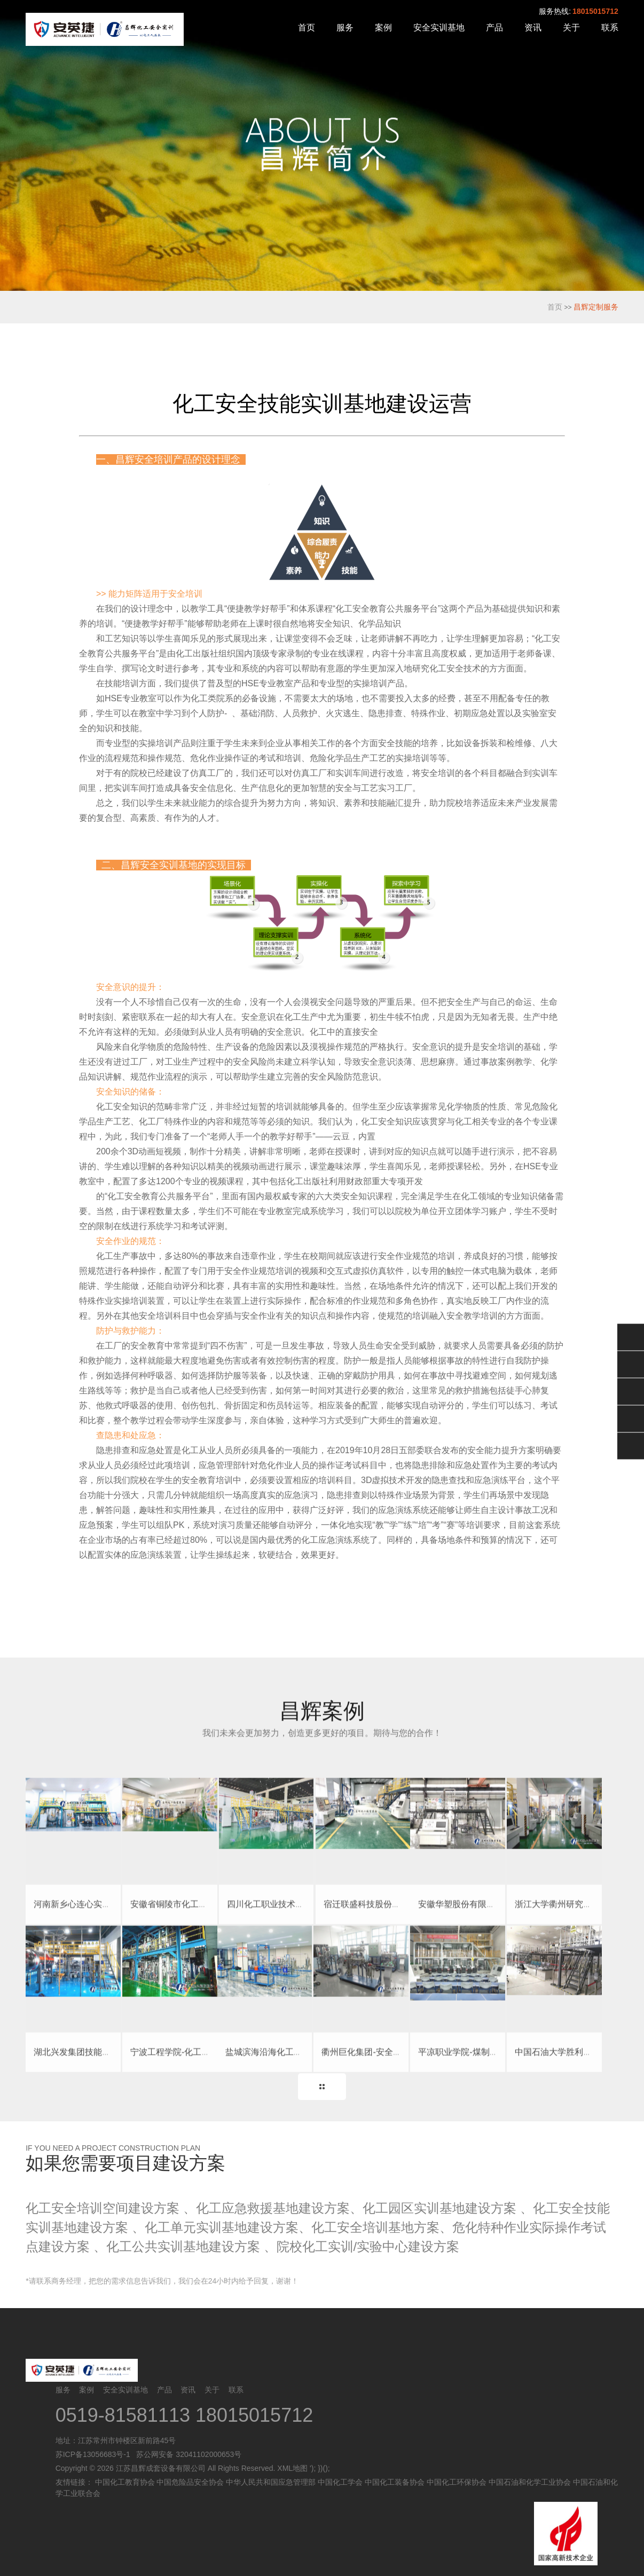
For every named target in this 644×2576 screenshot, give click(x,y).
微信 (630, 1336)
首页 (306, 27)
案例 (383, 27)
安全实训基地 (439, 27)
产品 (494, 27)
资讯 (532, 27)
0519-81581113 (125, 2415)
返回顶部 (630, 1445)
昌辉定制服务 (596, 307)
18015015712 (595, 11)
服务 (345, 27)
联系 (609, 27)
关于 (571, 27)
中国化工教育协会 (125, 2482)
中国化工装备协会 (395, 2482)
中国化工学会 (340, 2482)
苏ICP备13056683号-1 (93, 2454)
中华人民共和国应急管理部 (271, 2482)
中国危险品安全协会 (190, 2482)
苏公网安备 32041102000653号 (187, 2454)
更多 (322, 2086)
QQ (630, 1364)
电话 (630, 1418)
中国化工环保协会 (456, 2482)
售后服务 (630, 1391)
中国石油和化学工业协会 (530, 2482)
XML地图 (292, 2468)
